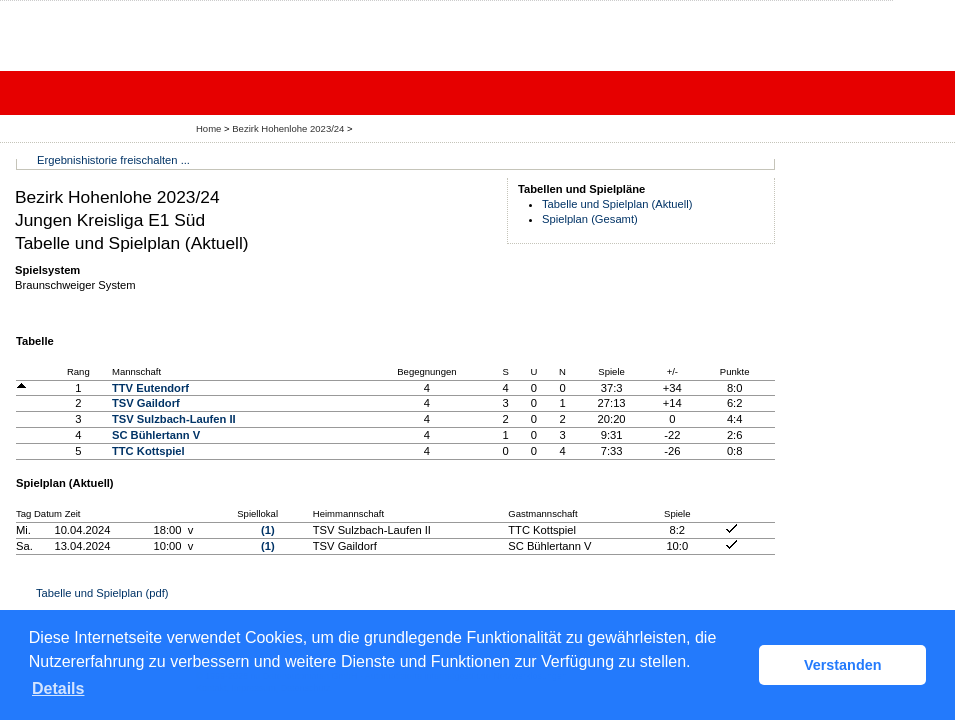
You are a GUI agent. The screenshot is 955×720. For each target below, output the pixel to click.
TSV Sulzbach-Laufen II (174, 419)
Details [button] (58, 688)
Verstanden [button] (843, 665)
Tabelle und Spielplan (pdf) (102, 593)
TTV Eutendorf (150, 388)
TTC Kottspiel (148, 451)
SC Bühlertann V (156, 435)
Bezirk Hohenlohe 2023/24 (289, 128)
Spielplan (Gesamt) (590, 219)
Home (208, 128)
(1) (268, 530)
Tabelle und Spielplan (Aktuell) (617, 204)
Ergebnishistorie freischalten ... (113, 160)
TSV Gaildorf (146, 403)
